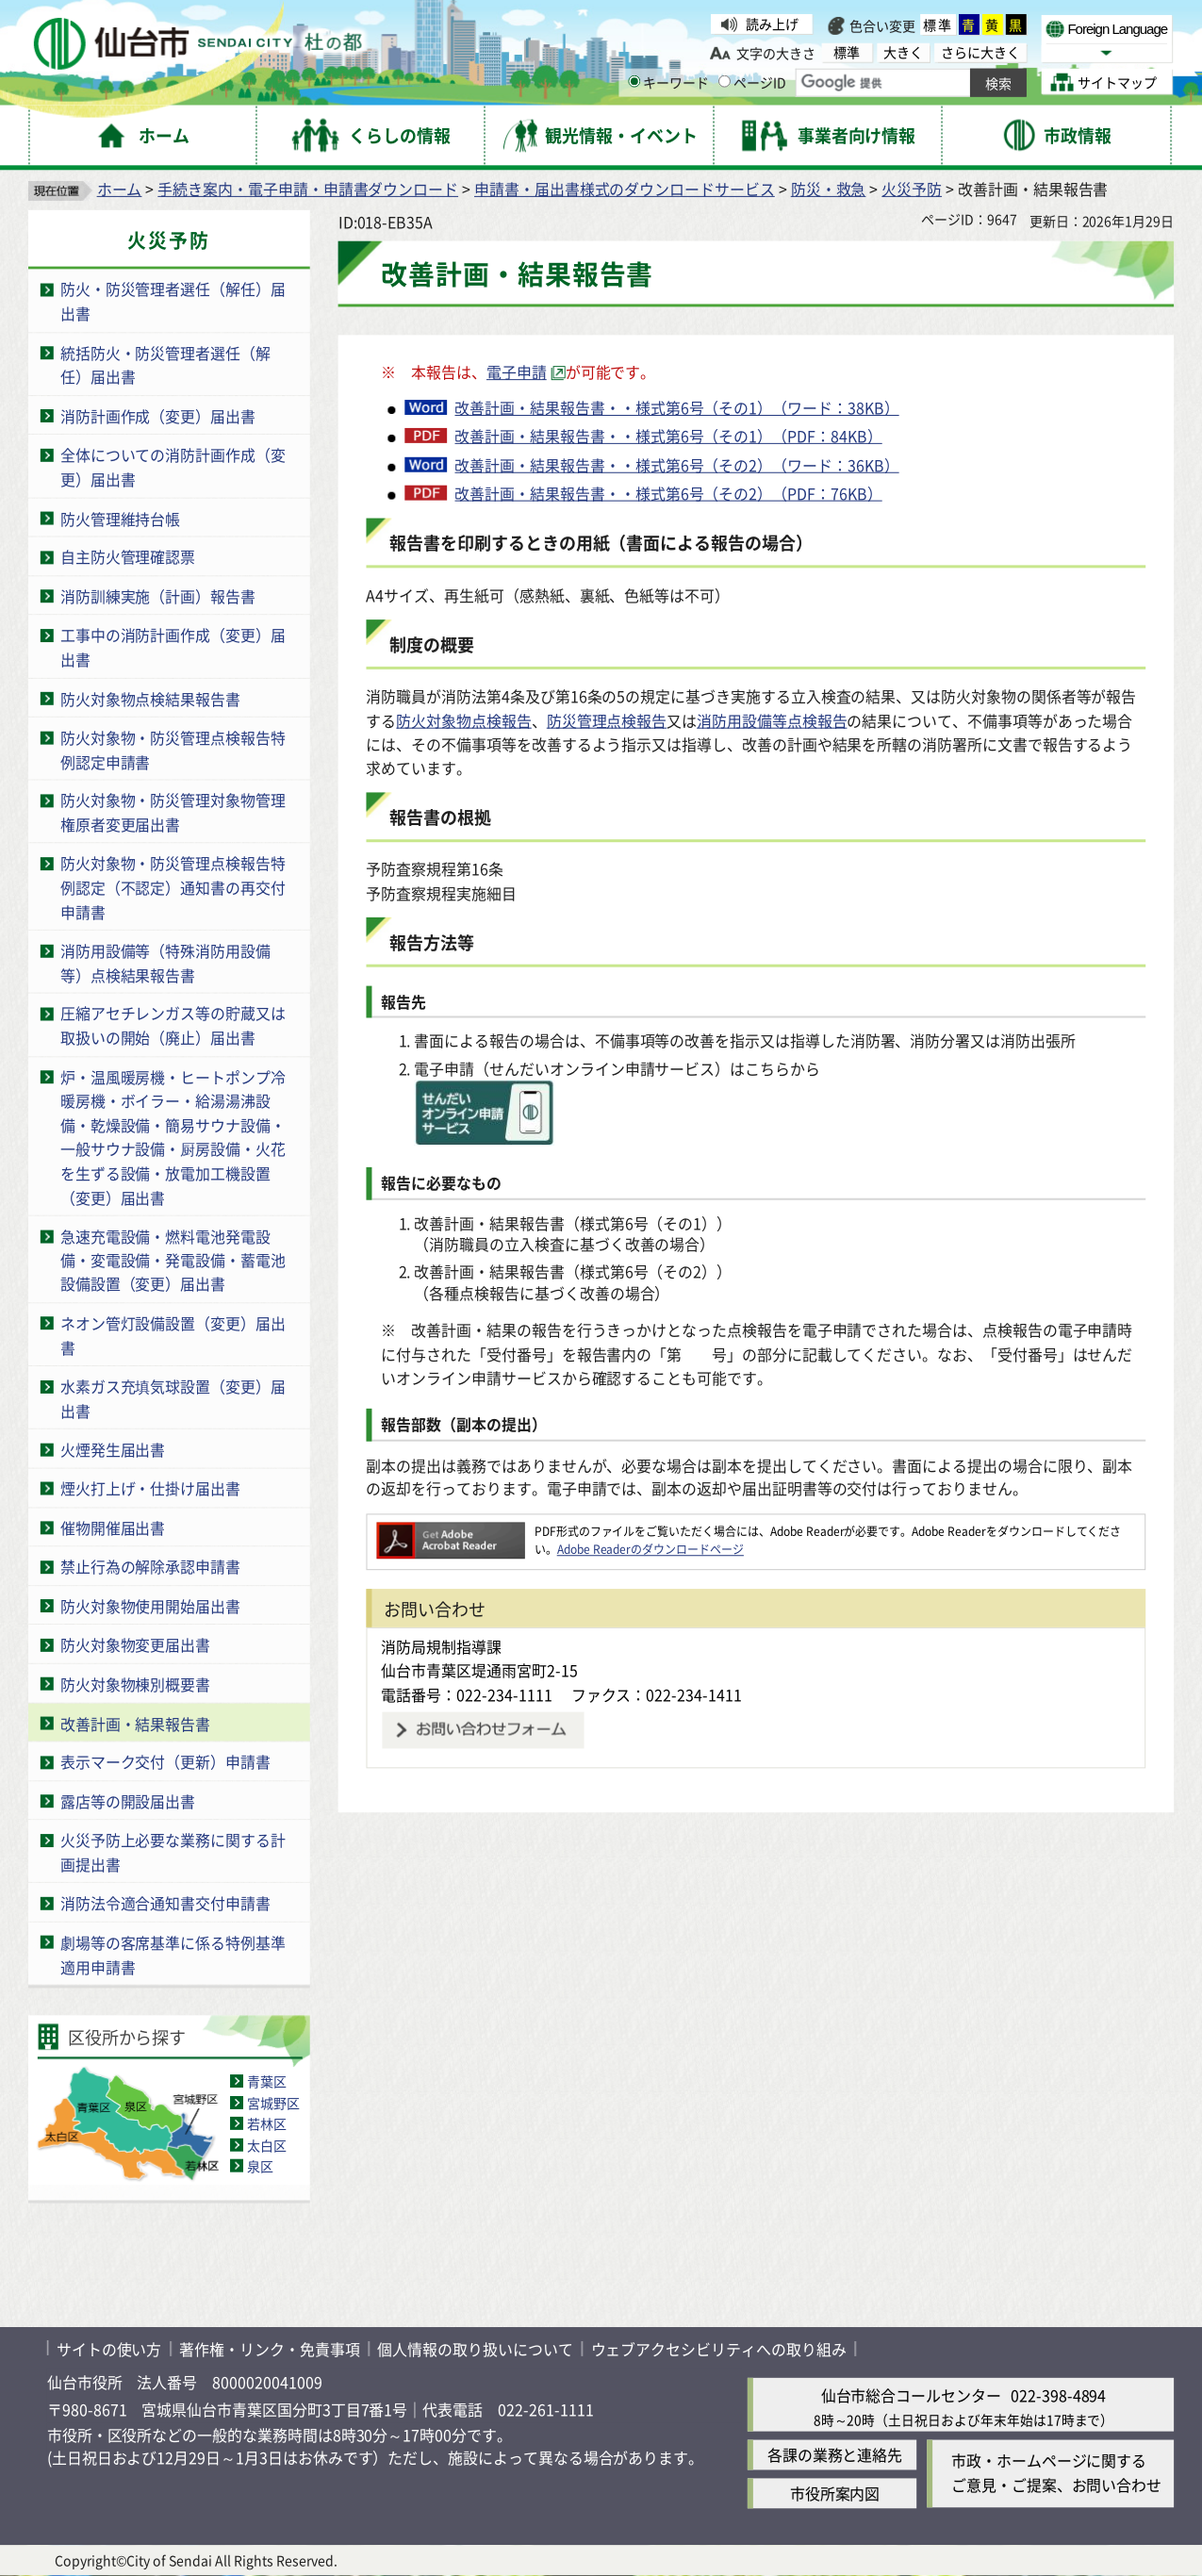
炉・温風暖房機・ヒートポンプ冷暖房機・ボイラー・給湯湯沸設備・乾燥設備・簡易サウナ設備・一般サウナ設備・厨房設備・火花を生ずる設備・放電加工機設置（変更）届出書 (173, 1136)
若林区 (267, 2123)
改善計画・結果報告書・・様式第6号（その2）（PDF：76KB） (667, 493)
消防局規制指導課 (441, 1646)
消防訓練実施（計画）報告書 (157, 596)
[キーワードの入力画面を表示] (634, 81)
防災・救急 (828, 188)
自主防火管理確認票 (127, 557)
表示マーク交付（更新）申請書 (165, 1762)
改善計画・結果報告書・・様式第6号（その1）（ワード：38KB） (676, 407)
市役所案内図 (835, 2494)
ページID (752, 82)
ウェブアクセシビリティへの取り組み (719, 2348)
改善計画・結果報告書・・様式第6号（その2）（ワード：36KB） (676, 464)
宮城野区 (273, 2102)
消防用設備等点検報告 (772, 720)
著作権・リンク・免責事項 (269, 2348)
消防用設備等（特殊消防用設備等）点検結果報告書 (165, 962)
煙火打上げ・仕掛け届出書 (150, 1489)
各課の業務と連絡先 (834, 2455)
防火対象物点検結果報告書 (150, 698)
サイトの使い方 (109, 2348)
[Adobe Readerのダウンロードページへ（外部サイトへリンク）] (450, 1531)
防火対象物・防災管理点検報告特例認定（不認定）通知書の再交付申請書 (173, 887)
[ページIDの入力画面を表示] (724, 81)
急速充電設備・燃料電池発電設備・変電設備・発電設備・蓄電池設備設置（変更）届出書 (173, 1260)
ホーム (119, 188)
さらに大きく (980, 52)
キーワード (668, 82)
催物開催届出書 (113, 1527)
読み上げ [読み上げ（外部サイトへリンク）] (772, 23)
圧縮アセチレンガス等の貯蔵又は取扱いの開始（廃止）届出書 (173, 1025)
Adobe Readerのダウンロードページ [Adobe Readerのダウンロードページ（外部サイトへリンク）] (650, 1549)
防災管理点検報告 (607, 720)
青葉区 (267, 2081)
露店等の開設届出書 (127, 1801)
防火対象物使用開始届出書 (150, 1605)
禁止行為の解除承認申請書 (150, 1567)
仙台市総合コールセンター (911, 2395)
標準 (938, 24)
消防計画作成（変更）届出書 (157, 416)
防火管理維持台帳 (120, 517)
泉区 (260, 2165)
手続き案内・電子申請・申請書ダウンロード (307, 188)
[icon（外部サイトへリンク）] (484, 1139)
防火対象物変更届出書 (135, 1645)
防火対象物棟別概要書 (135, 1684)
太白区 (267, 2145)
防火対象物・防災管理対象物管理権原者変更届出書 (173, 812)
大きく (903, 52)
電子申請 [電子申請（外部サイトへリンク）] (516, 372)
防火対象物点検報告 (463, 720)
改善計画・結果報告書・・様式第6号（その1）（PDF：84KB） (667, 435)
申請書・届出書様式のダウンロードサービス (624, 188)
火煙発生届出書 (113, 1449)
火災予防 (911, 188)
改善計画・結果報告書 (135, 1722)
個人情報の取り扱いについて (474, 2348)
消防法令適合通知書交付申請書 (165, 1903)
